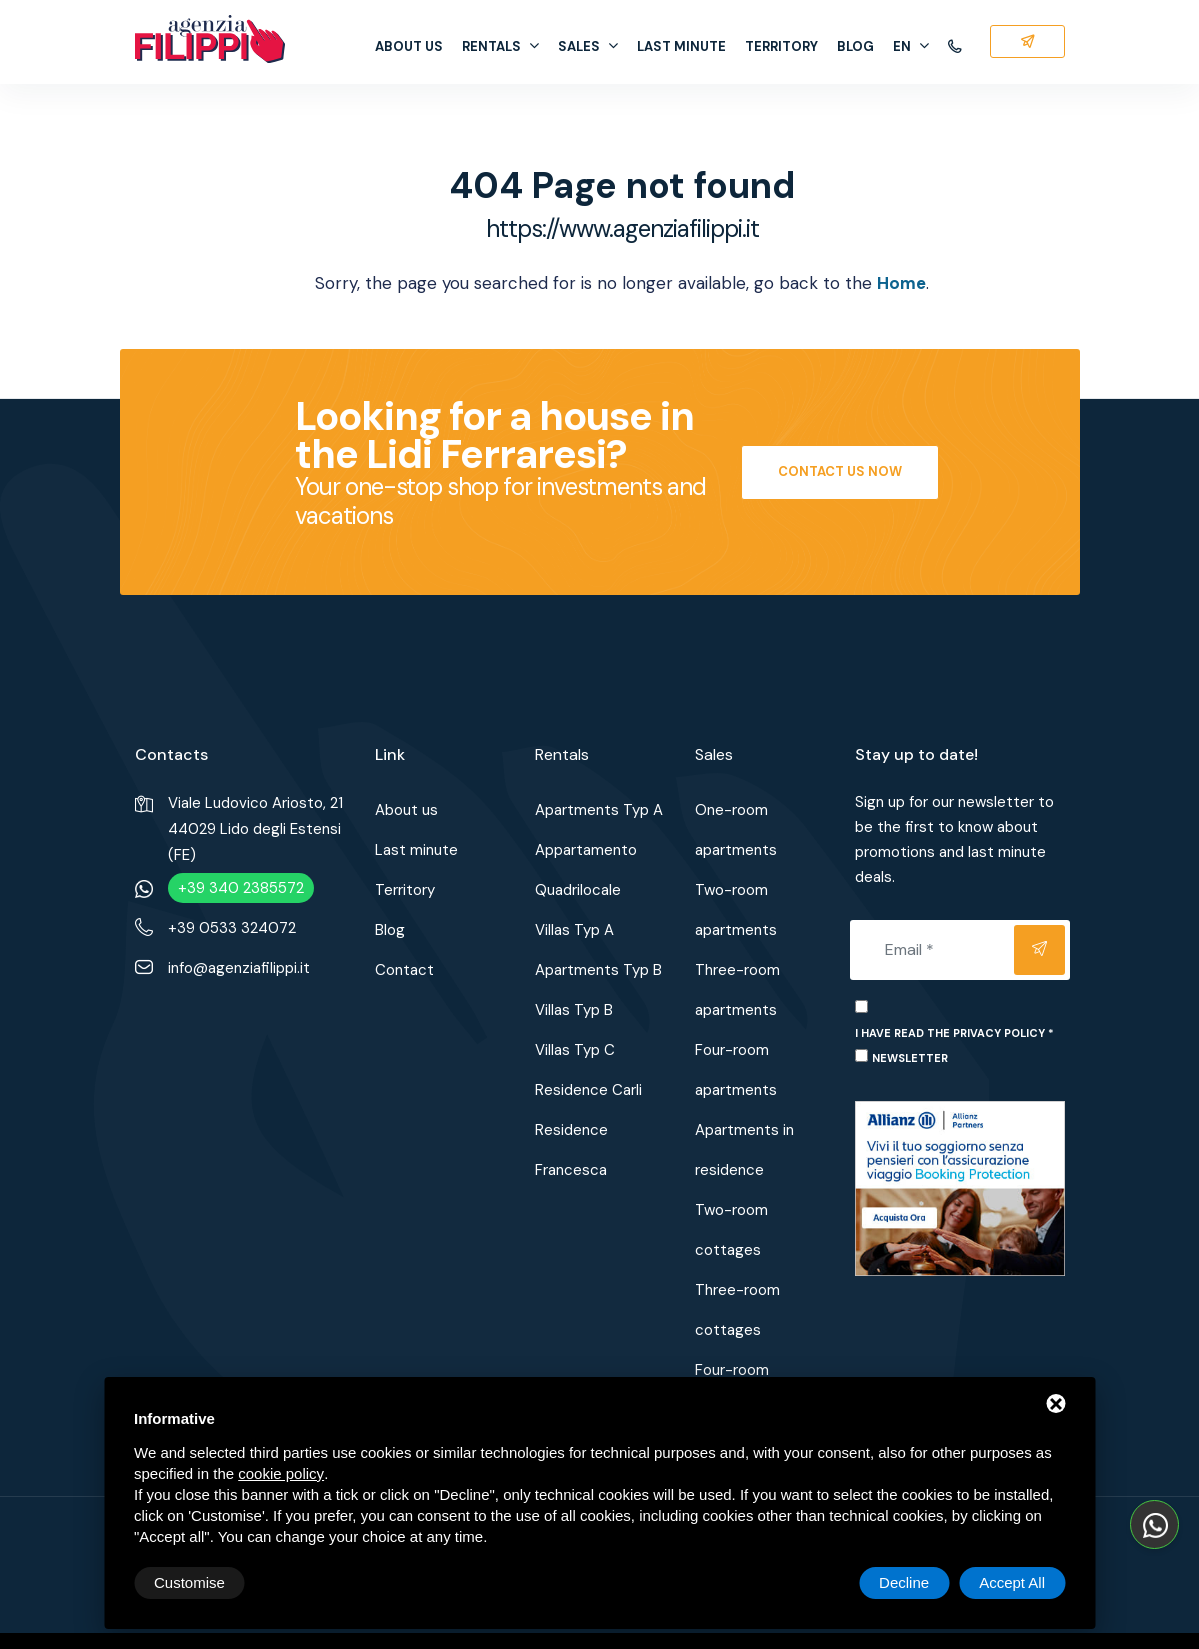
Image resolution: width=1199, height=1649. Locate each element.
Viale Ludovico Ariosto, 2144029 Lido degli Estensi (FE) (255, 829)
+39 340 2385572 (241, 888)
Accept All (1012, 1582)
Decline (904, 1582)
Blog (855, 46)
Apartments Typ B (598, 970)
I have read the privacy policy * (954, 1033)
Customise (189, 1582)
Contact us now (840, 471)
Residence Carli (588, 1090)
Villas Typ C (575, 1050)
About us (409, 46)
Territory (781, 46)
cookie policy (281, 1473)
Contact (404, 970)
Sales (588, 46)
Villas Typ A (574, 930)
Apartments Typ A (599, 810)
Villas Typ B (574, 1010)
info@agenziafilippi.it (239, 968)
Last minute (681, 46)
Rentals (500, 46)
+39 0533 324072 (232, 928)
